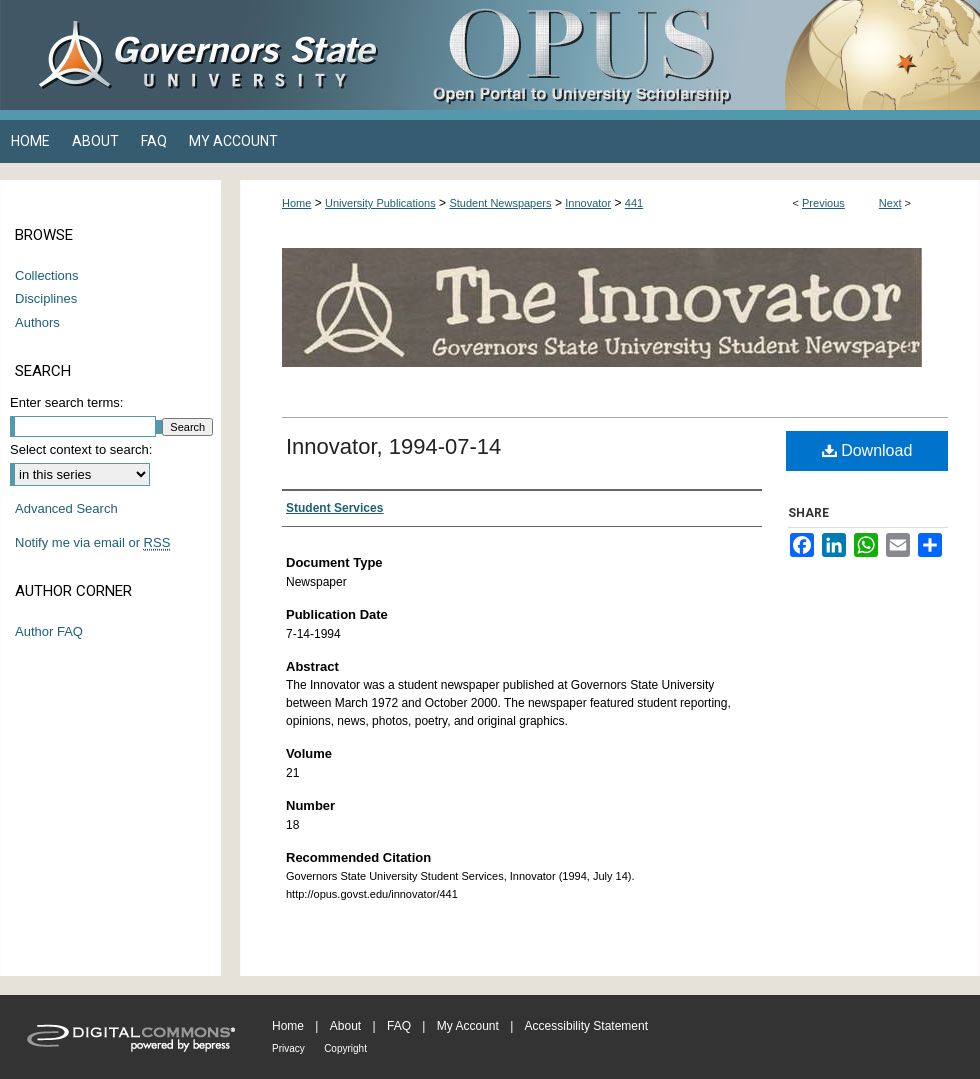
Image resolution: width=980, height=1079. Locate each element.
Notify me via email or (92, 543)
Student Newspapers (500, 203)
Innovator (588, 203)
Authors (37, 322)
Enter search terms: (66, 402)
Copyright (345, 1048)
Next (890, 203)
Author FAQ (49, 631)
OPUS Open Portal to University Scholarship (690, 55)
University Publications (380, 203)
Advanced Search (66, 508)
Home (296, 203)
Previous (823, 203)
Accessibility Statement (586, 1026)
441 (634, 203)
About (345, 1026)
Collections (47, 275)
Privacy (288, 1048)
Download (867, 450)
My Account (468, 1026)
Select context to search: (81, 449)
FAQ (399, 1026)
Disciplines (46, 298)
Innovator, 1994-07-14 (393, 446)
